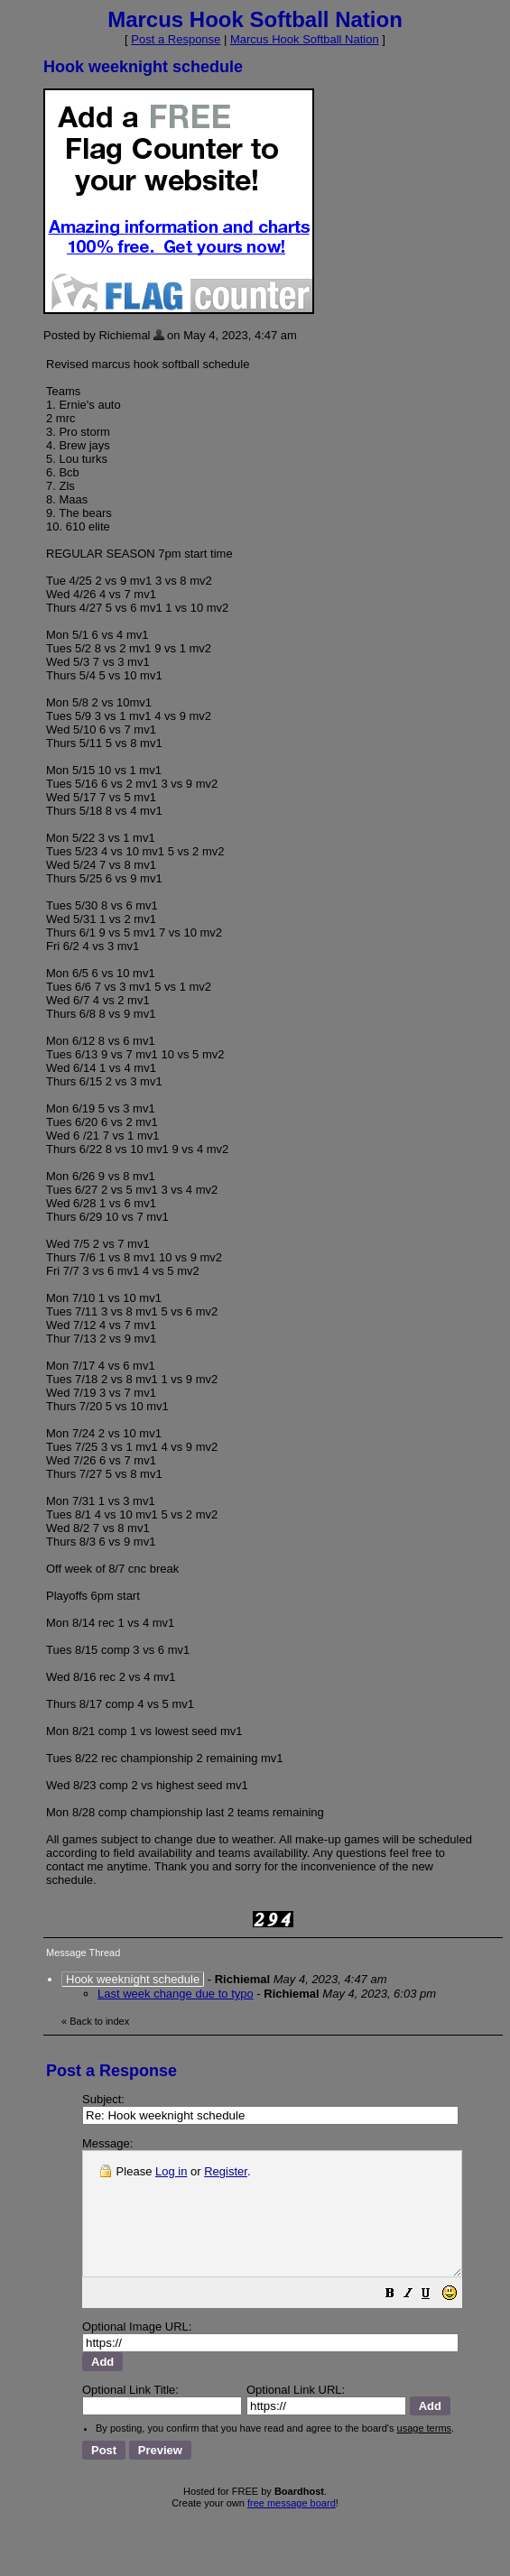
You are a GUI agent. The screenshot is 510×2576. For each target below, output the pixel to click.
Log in (171, 2171)
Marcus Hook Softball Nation (304, 39)
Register (225, 2171)
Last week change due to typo (175, 1993)
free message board (291, 2508)
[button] (435, 2320)
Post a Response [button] (175, 39)
